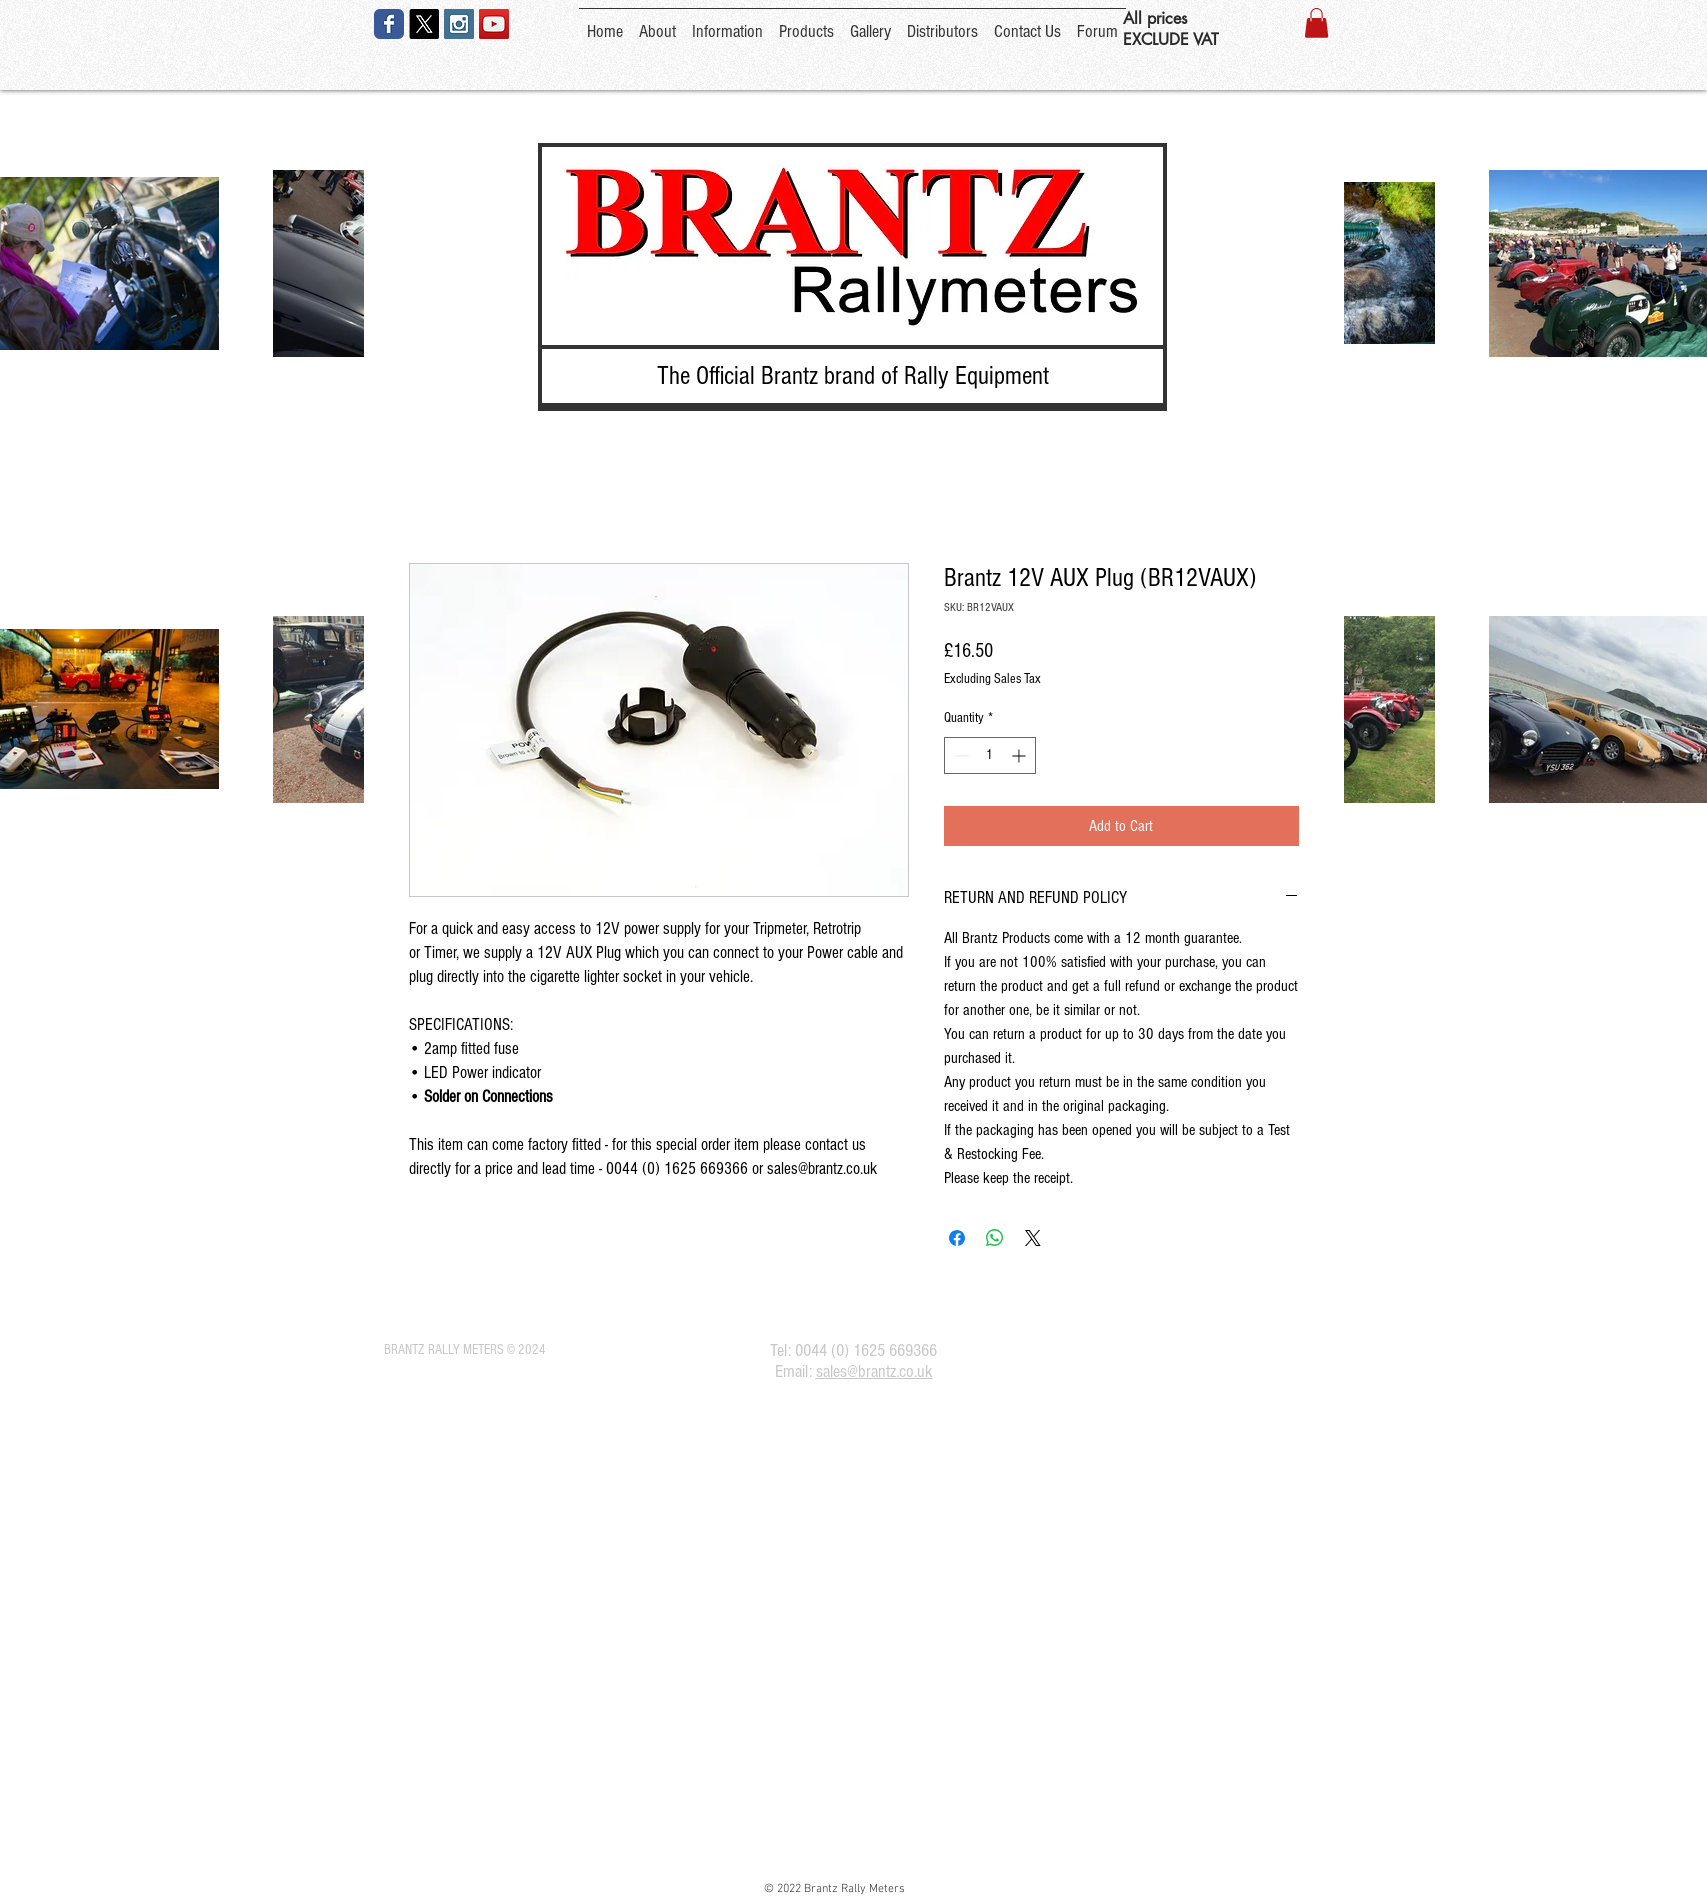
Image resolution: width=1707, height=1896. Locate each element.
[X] (424, 24)
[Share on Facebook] (957, 1238)
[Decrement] (959, 755)
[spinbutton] (990, 755)
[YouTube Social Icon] (494, 24)
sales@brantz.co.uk (874, 1371)
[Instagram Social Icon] (459, 24)
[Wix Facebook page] (389, 24)
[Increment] (1020, 755)
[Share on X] (1033, 1238)
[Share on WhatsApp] (995, 1238)
